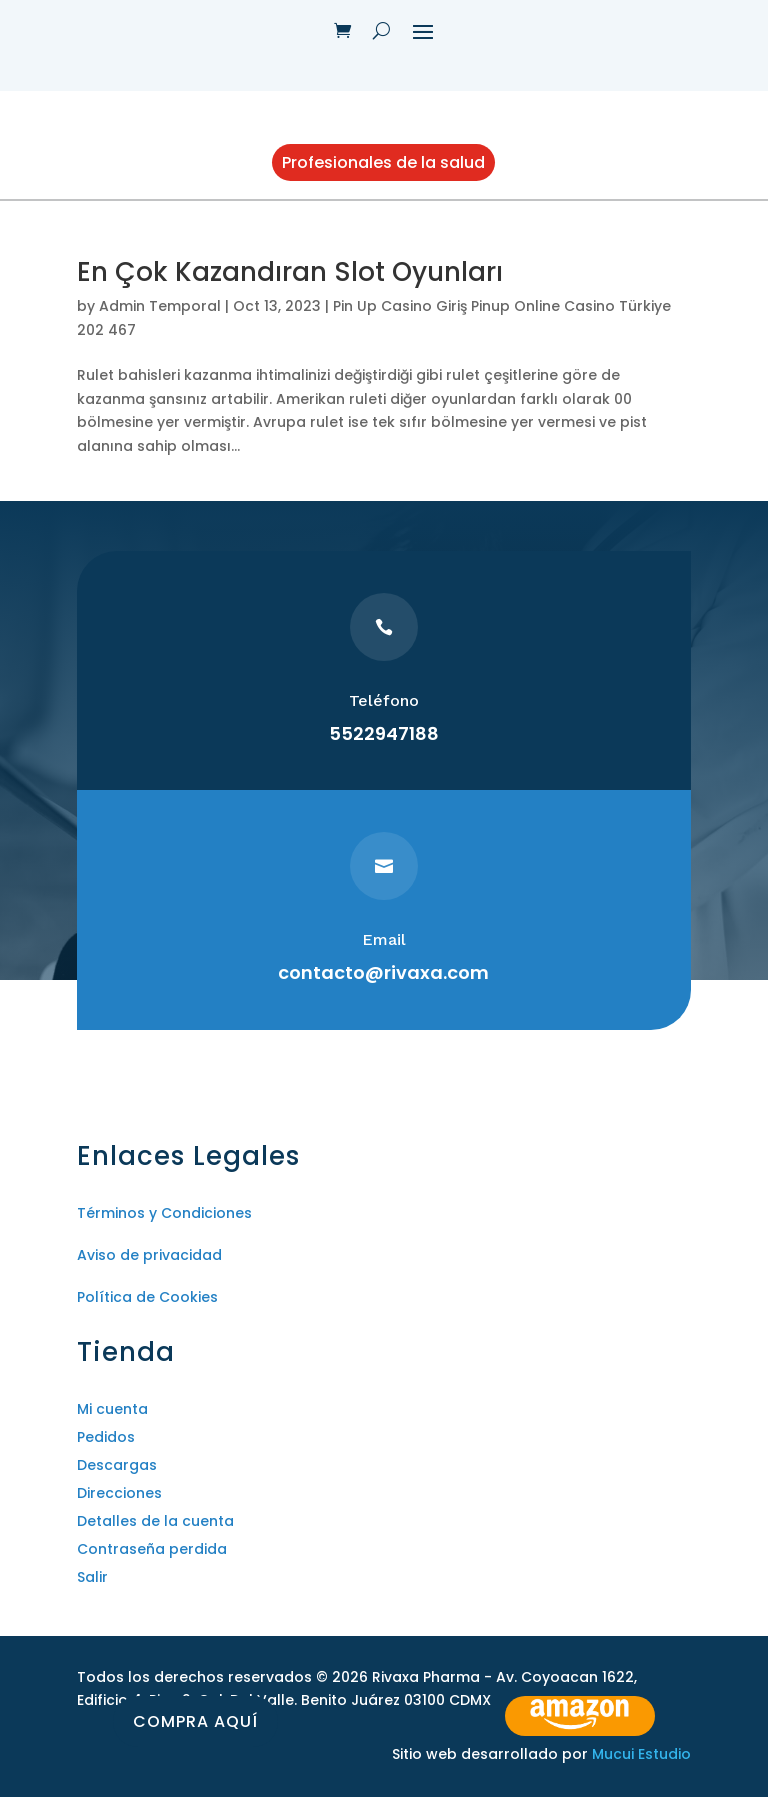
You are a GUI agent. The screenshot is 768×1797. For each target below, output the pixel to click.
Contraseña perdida (152, 1549)
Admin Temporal (160, 306)
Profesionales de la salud (383, 162)
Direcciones (119, 1493)
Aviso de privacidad (149, 1255)
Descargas (117, 1465)
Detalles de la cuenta (155, 1521)
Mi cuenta (112, 1409)
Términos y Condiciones (164, 1213)
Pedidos (106, 1437)
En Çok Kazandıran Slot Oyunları (290, 272)
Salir (92, 1577)
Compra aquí (195, 1721)
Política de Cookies (147, 1297)
